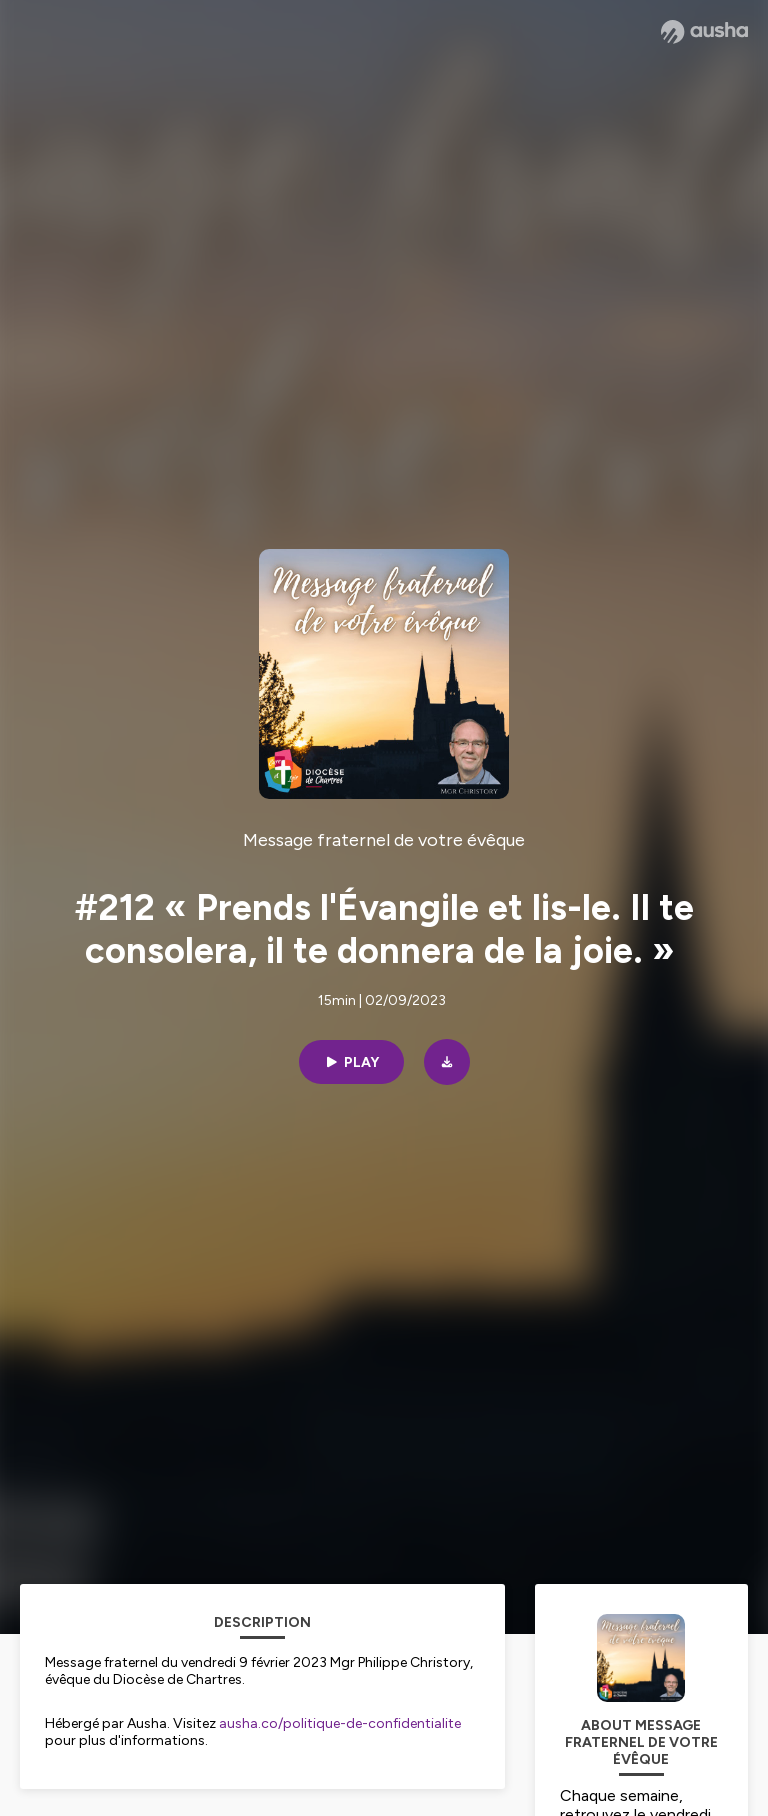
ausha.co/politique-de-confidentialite (340, 1723)
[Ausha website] (704, 32)
